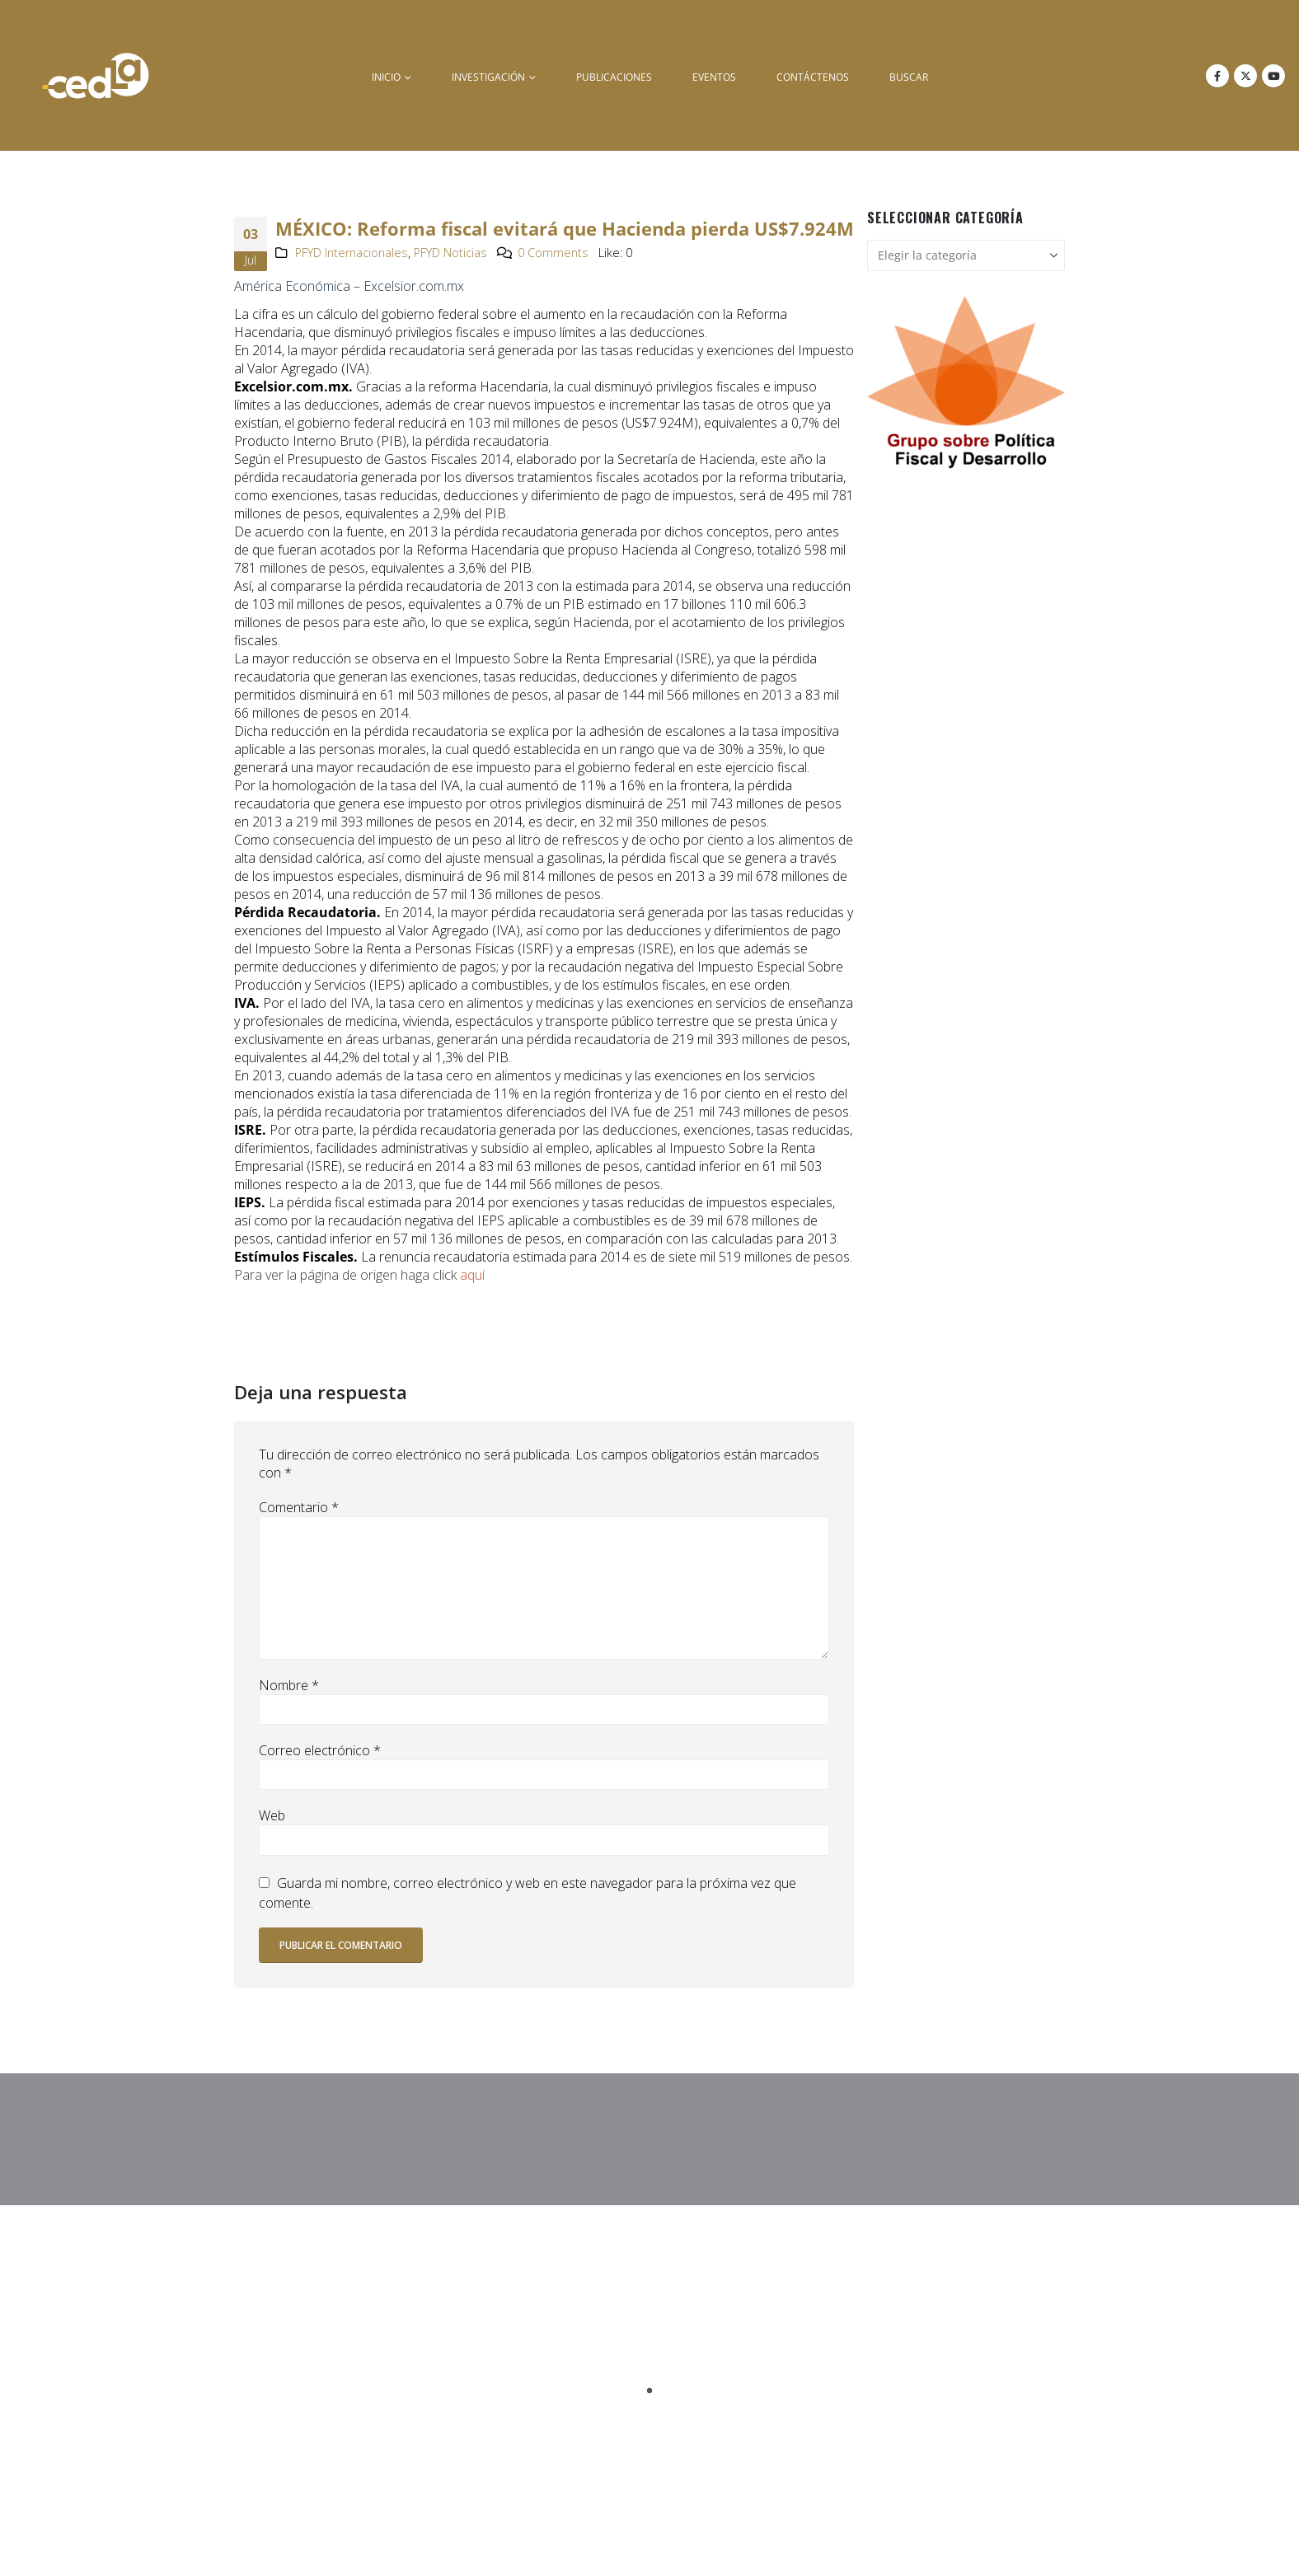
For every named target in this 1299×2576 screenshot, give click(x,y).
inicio (386, 77)
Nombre (289, 1685)
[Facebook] (1217, 75)
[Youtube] (1273, 75)
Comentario (299, 1507)
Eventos (714, 77)
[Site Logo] (95, 75)
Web (272, 1815)
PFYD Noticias (450, 252)
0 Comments (553, 252)
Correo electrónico (320, 1750)
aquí (472, 1275)
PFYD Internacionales (351, 252)
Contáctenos (812, 77)
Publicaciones (614, 77)
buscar (908, 77)
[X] (1245, 75)
